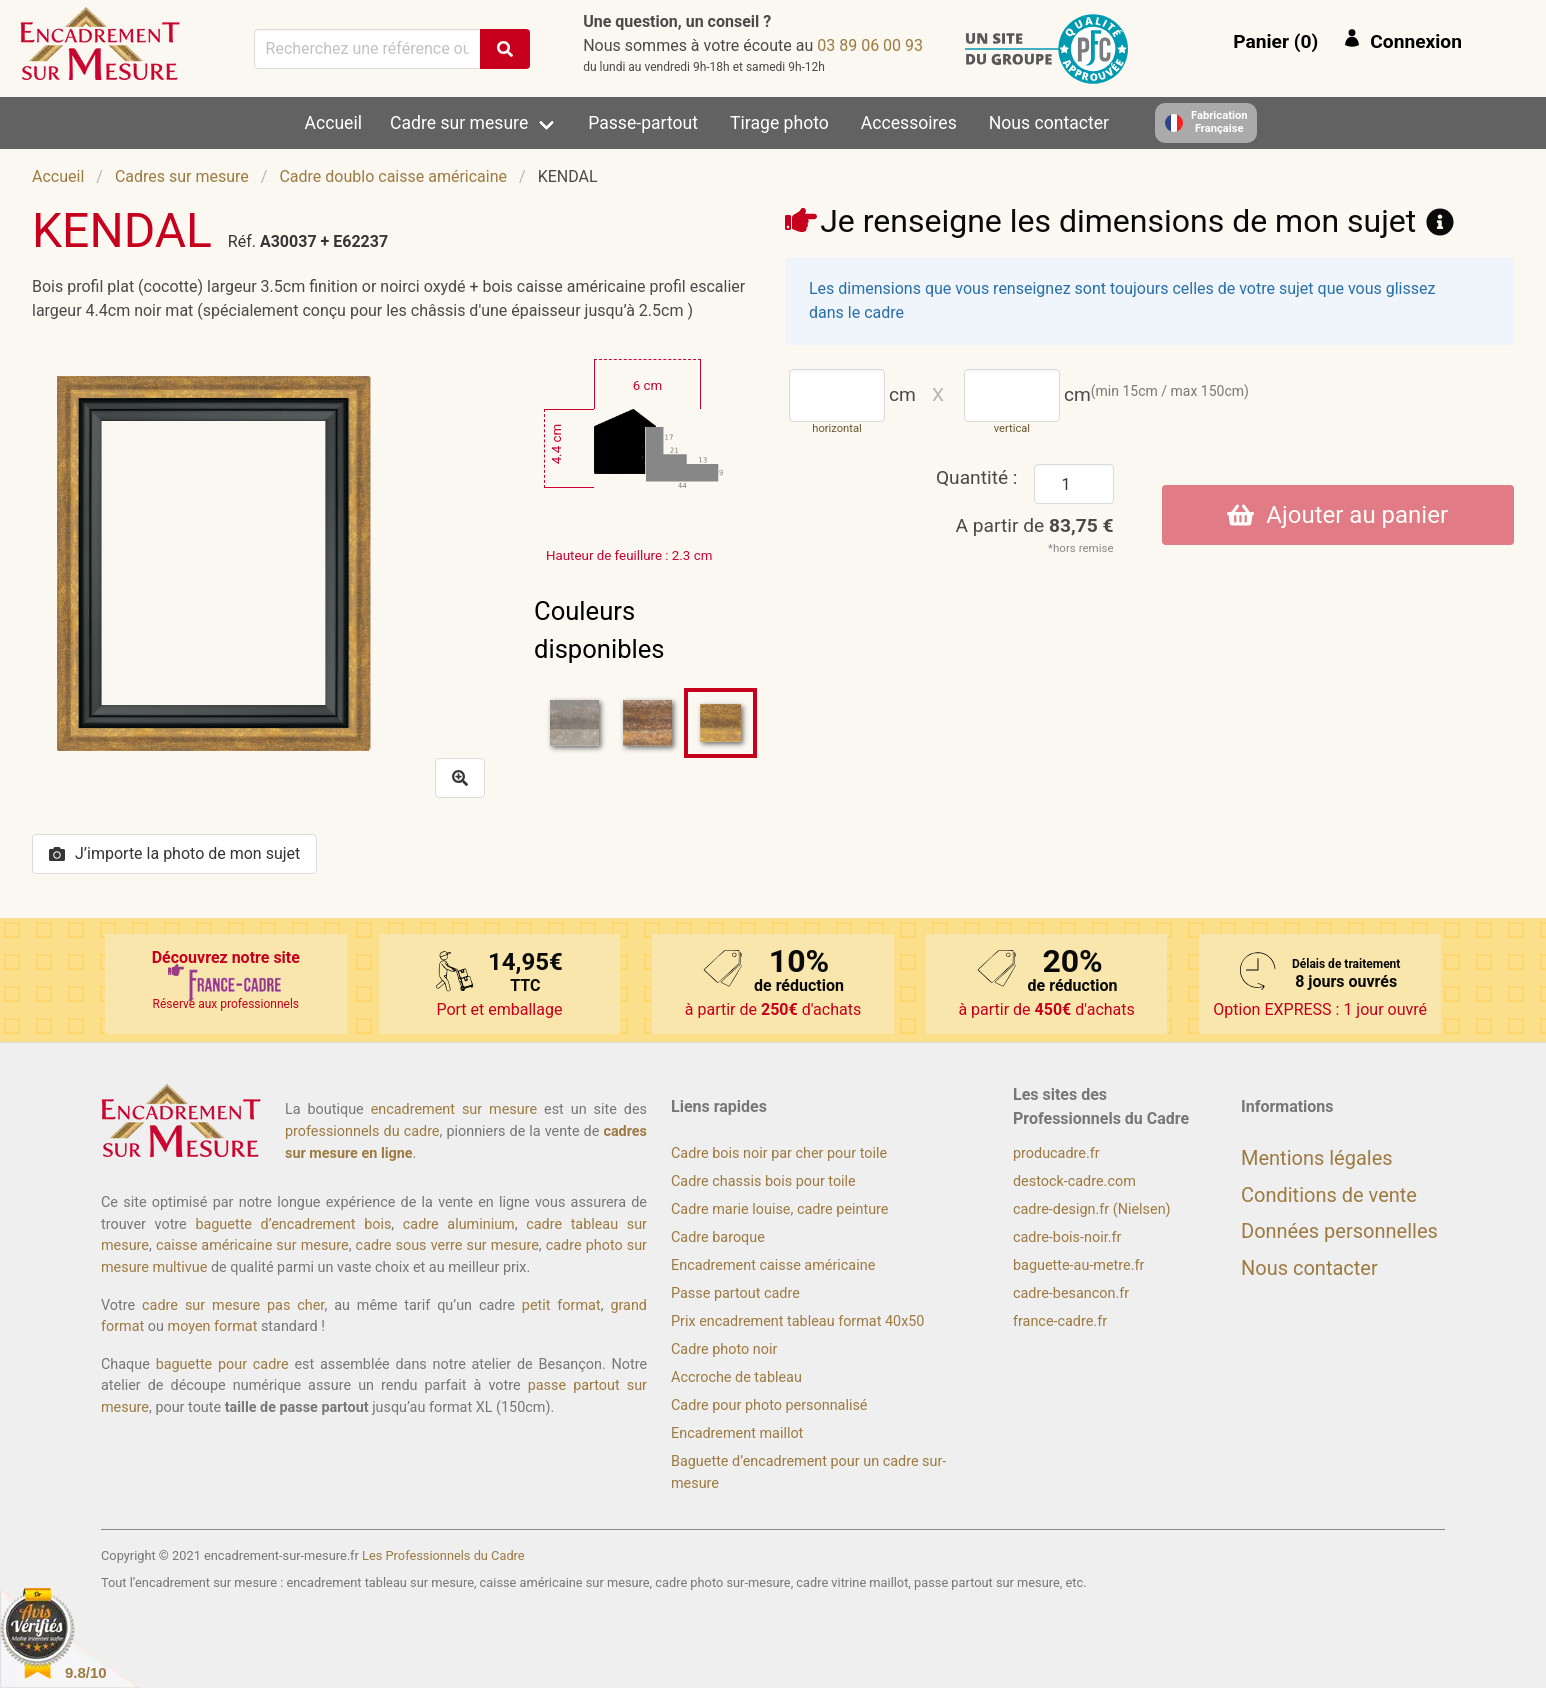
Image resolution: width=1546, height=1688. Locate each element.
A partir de (1035, 525)
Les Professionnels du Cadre (443, 1555)
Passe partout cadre (735, 1293)
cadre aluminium (459, 1224)
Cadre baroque (718, 1237)
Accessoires (909, 123)
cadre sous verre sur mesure (447, 1245)
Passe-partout (643, 123)
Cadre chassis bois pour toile (763, 1181)
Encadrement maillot (737, 1433)
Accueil (333, 123)
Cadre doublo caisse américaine (393, 176)
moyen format (213, 1326)
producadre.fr (1056, 1153)
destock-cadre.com (1074, 1181)
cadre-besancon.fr (1071, 1293)
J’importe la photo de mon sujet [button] (174, 853)
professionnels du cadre (362, 1131)
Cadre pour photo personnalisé (769, 1405)
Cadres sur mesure (182, 176)
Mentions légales (1317, 1158)
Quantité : (977, 477)
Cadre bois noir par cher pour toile (779, 1153)
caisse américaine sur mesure (252, 1245)
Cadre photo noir (724, 1349)
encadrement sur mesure (454, 1109)
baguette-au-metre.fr (1078, 1265)
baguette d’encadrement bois (293, 1224)
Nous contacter (1049, 123)
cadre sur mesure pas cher (233, 1305)
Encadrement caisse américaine (773, 1265)
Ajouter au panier (1337, 515)
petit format (561, 1305)
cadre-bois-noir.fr (1067, 1237)
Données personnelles (1339, 1231)
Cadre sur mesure (459, 123)
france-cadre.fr (1060, 1321)
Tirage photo (779, 123)
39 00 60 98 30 (870, 45)
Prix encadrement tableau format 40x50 (797, 1321)
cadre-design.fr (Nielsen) (1092, 1209)
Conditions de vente (1329, 1195)
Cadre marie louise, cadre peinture (779, 1209)
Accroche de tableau (736, 1377)
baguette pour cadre (222, 1364)
